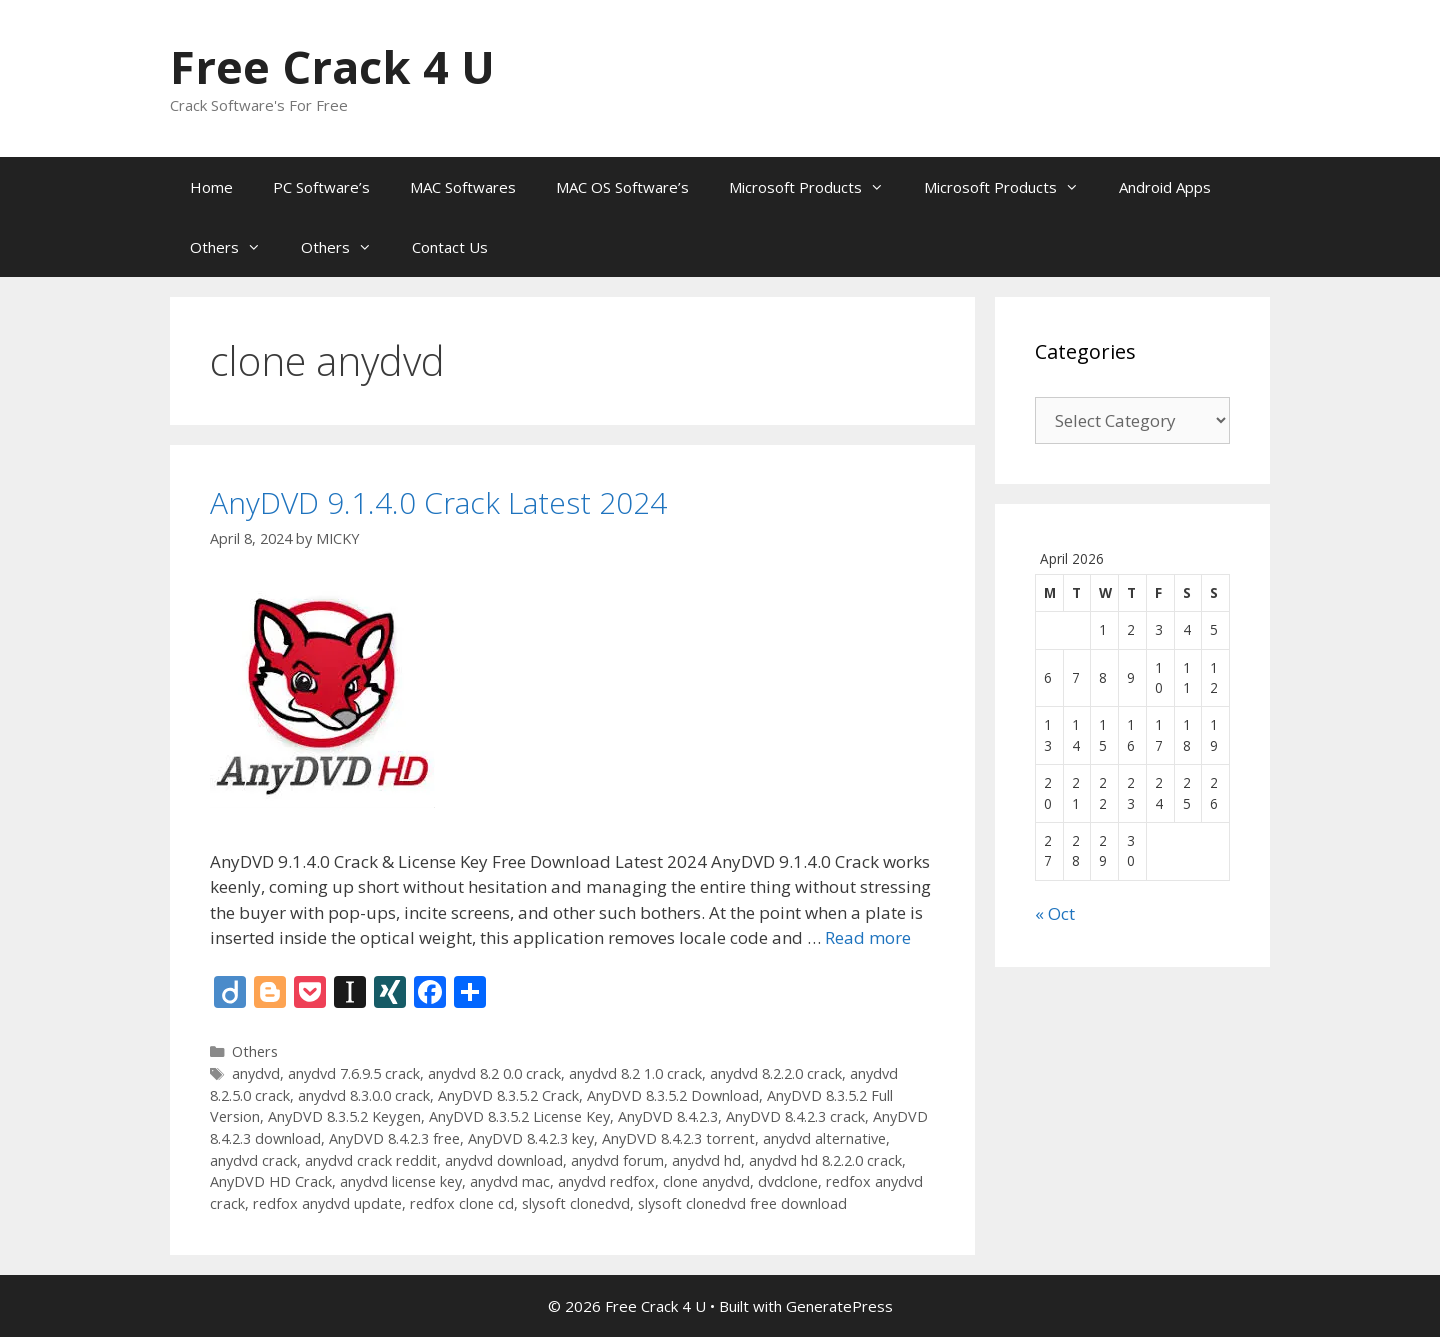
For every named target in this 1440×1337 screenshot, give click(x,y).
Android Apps (1165, 187)
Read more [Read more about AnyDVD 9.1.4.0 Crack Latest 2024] (868, 937)
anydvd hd (706, 1160)
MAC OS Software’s (622, 187)
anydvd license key (401, 1181)
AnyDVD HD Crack (271, 1181)
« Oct (1055, 913)
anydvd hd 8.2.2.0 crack (825, 1160)
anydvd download (504, 1160)
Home (211, 187)
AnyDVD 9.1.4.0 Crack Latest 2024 (438, 502)
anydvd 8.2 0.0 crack (494, 1073)
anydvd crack (253, 1160)
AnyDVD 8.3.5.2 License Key (519, 1116)
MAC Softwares (463, 187)
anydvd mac (510, 1181)
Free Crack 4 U (332, 66)
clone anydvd (706, 1181)
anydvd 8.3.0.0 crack (364, 1095)
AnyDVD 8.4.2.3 (668, 1116)
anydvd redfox (606, 1181)
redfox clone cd (462, 1203)
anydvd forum (617, 1160)
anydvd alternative (824, 1138)
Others (235, 247)
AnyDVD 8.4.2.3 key (531, 1138)
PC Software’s (321, 187)
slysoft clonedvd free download (742, 1203)
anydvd (256, 1073)
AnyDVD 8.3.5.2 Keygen (344, 1116)
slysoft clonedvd (576, 1203)
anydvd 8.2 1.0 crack (635, 1073)
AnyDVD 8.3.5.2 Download (673, 1095)
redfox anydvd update (327, 1203)
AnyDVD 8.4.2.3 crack (795, 1116)
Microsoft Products (816, 187)
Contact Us (450, 247)
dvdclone (788, 1181)
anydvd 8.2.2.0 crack (776, 1073)
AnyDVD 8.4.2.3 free (394, 1138)
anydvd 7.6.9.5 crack (354, 1073)
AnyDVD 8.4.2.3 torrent (678, 1138)
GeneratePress (839, 1306)
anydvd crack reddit (371, 1160)
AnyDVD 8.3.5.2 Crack (508, 1095)
